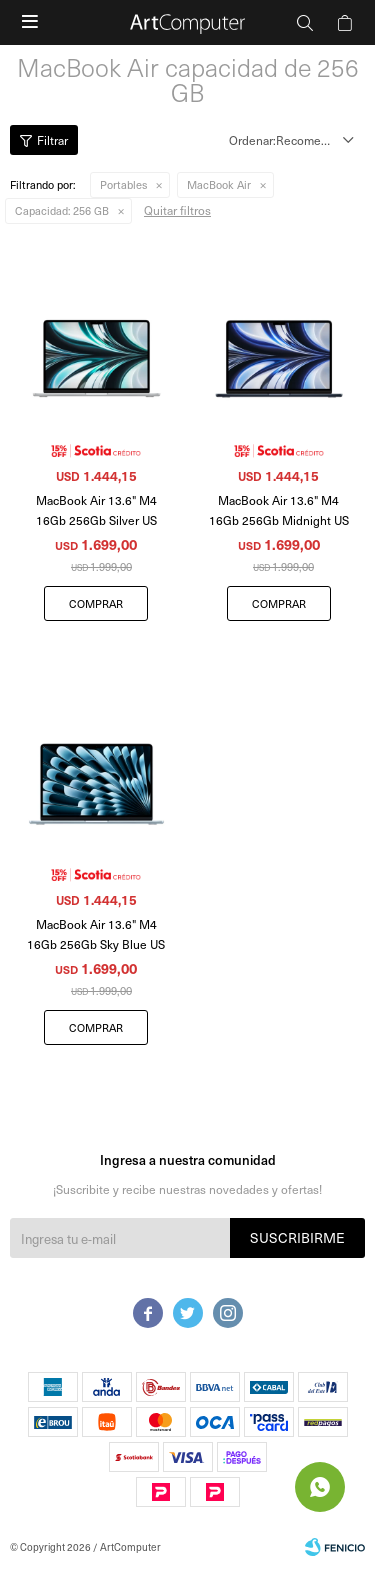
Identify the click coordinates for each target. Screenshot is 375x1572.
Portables (123, 184)
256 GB (62, 210)
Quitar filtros (177, 210)
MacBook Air (219, 184)
